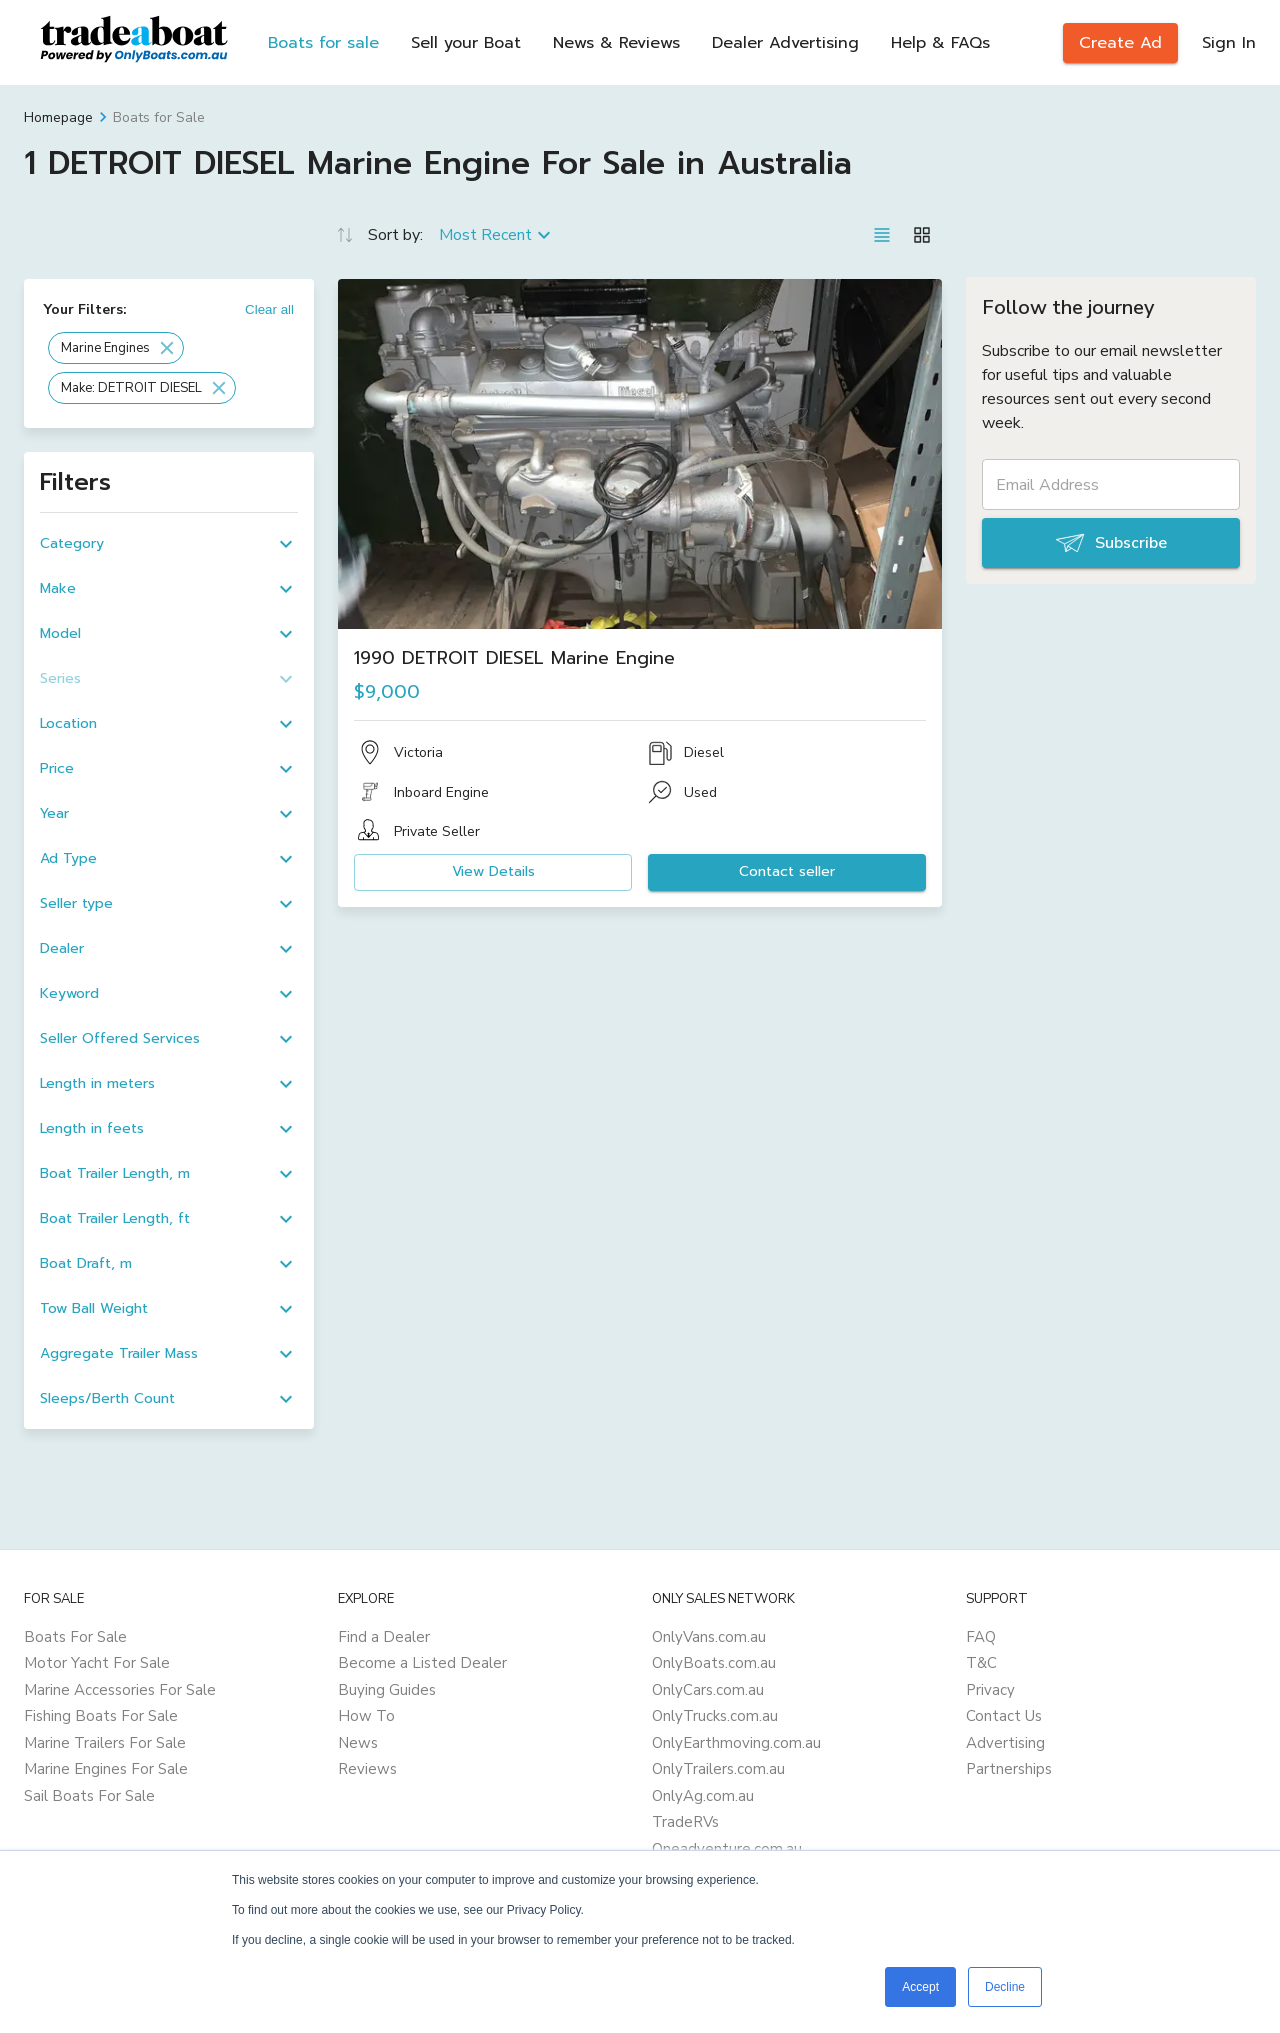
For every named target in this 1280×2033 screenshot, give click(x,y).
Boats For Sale (75, 1637)
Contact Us (1004, 1716)
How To (366, 1716)
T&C (981, 1663)
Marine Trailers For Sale (105, 1743)
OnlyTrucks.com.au (715, 1716)
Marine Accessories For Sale (120, 1690)
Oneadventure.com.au (727, 1849)
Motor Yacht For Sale (97, 1663)
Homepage (58, 117)
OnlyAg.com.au (703, 1796)
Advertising (1005, 1743)
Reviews (367, 1769)
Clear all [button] (269, 309)
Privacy (990, 1690)
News (358, 1743)
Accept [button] (920, 1987)
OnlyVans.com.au (709, 1637)
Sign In (1229, 43)
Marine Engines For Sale (106, 1769)
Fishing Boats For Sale (101, 1716)
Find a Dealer (384, 1637)
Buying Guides (387, 1690)
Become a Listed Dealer (422, 1663)
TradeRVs (685, 1822)
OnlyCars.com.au (708, 1690)
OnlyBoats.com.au (714, 1663)
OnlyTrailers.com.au (718, 1769)
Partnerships (1009, 1769)
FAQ (981, 1637)
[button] (116, 348)
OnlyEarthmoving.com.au (736, 1743)
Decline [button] (1005, 1987)
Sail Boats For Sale (89, 1796)
